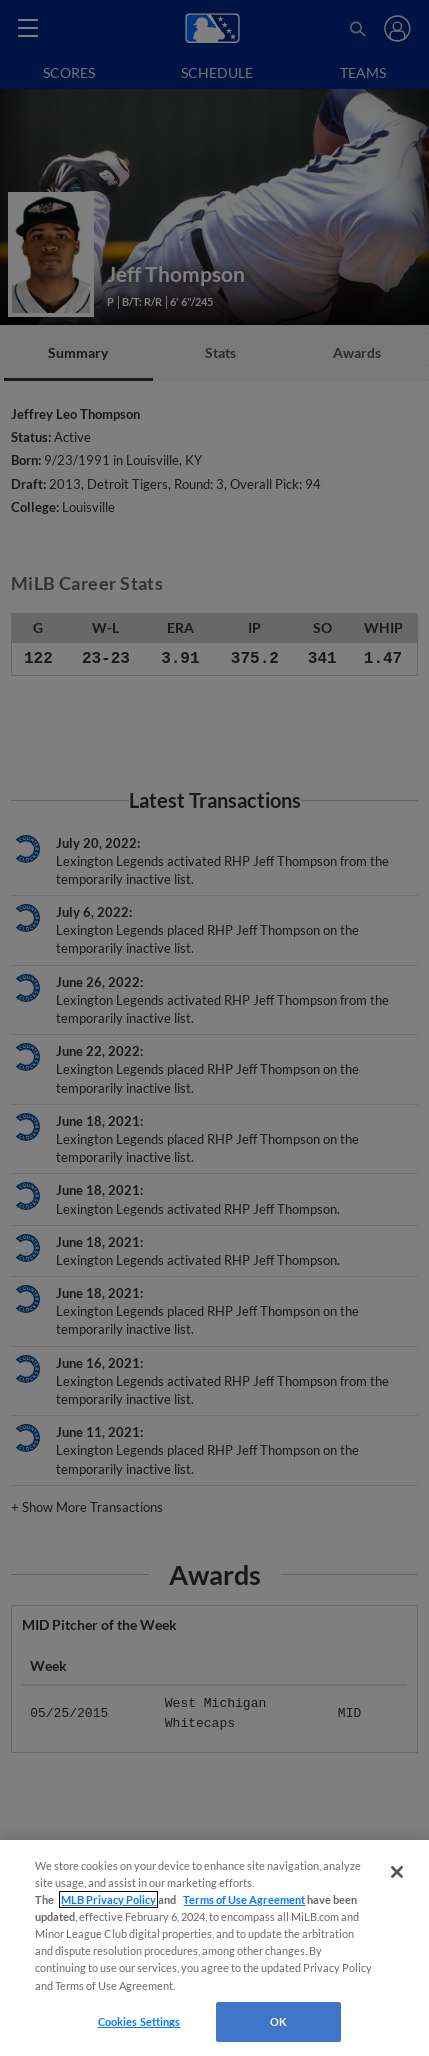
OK (278, 2021)
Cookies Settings (139, 2021)
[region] (214, 1948)
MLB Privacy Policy (108, 1899)
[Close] (397, 1872)
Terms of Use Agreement (244, 1899)
